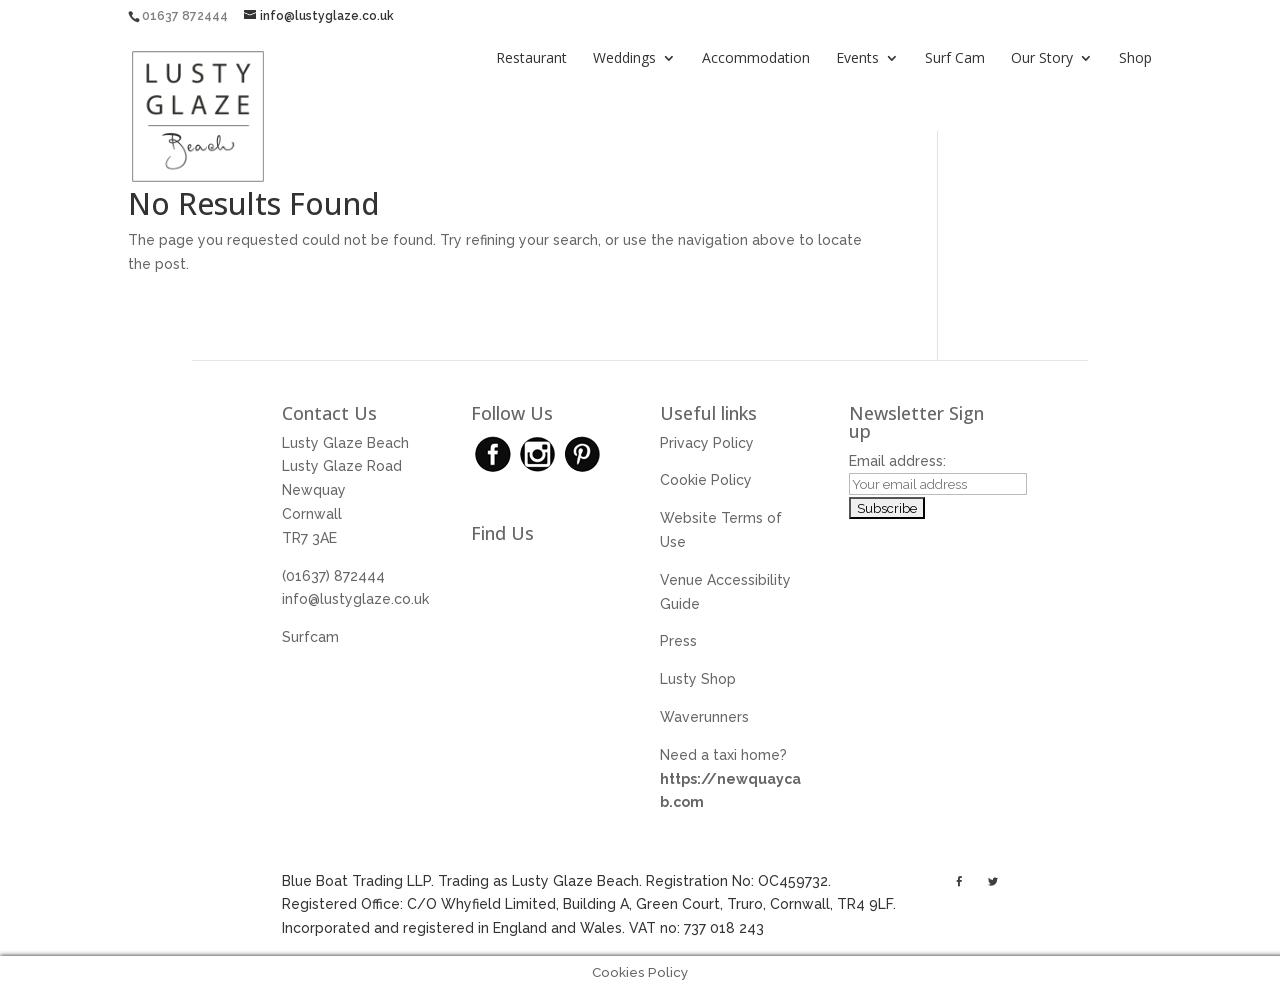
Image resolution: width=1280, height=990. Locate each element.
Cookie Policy (706, 480)
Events (857, 59)
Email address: (897, 461)
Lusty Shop (698, 679)
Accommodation (756, 59)
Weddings (624, 59)
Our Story (1042, 59)
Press (678, 641)
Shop (1135, 59)
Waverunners (704, 717)
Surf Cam (955, 59)
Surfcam (310, 637)
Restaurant (531, 59)
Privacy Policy (707, 443)
